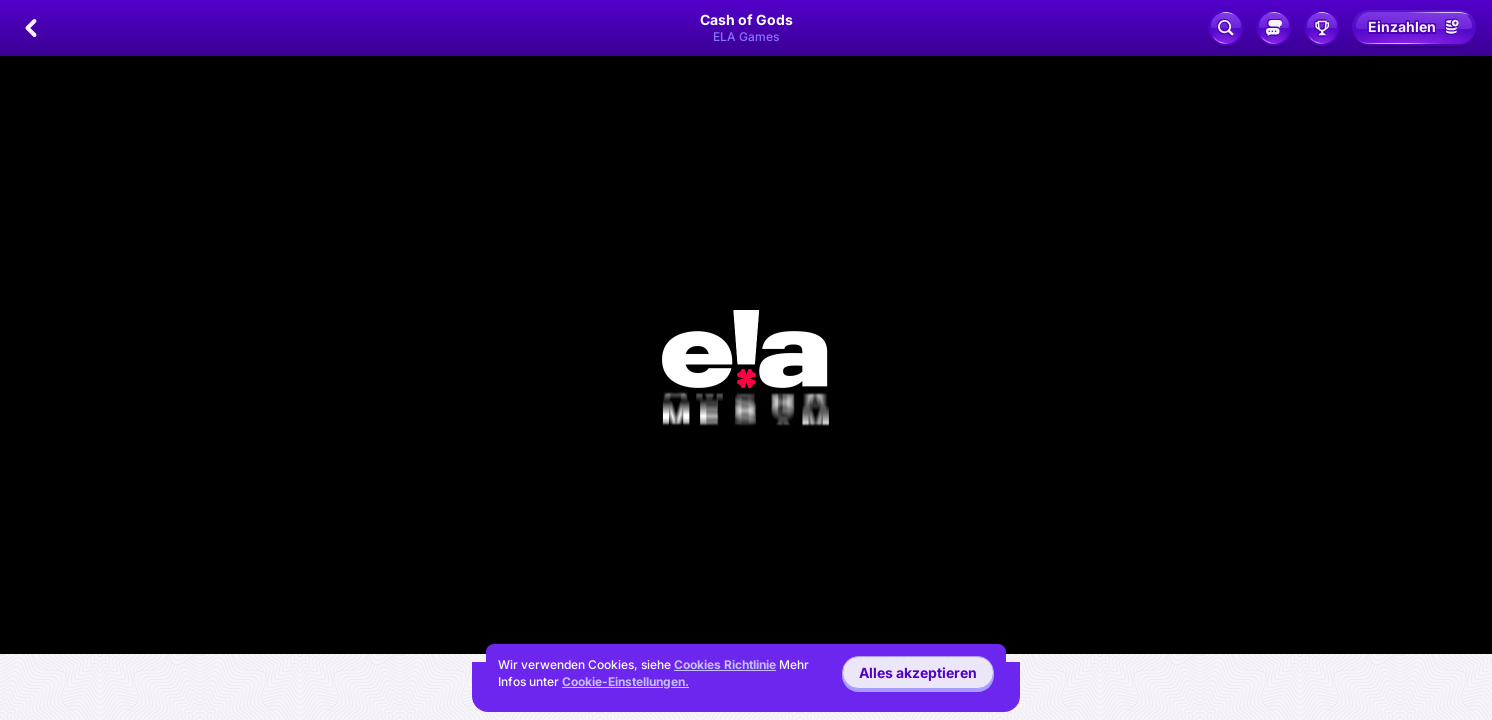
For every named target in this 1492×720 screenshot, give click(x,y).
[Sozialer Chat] (1274, 28)
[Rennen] (1322, 28)
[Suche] (1226, 28)
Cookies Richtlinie (725, 664)
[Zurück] (31, 28)
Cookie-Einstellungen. (625, 682)
